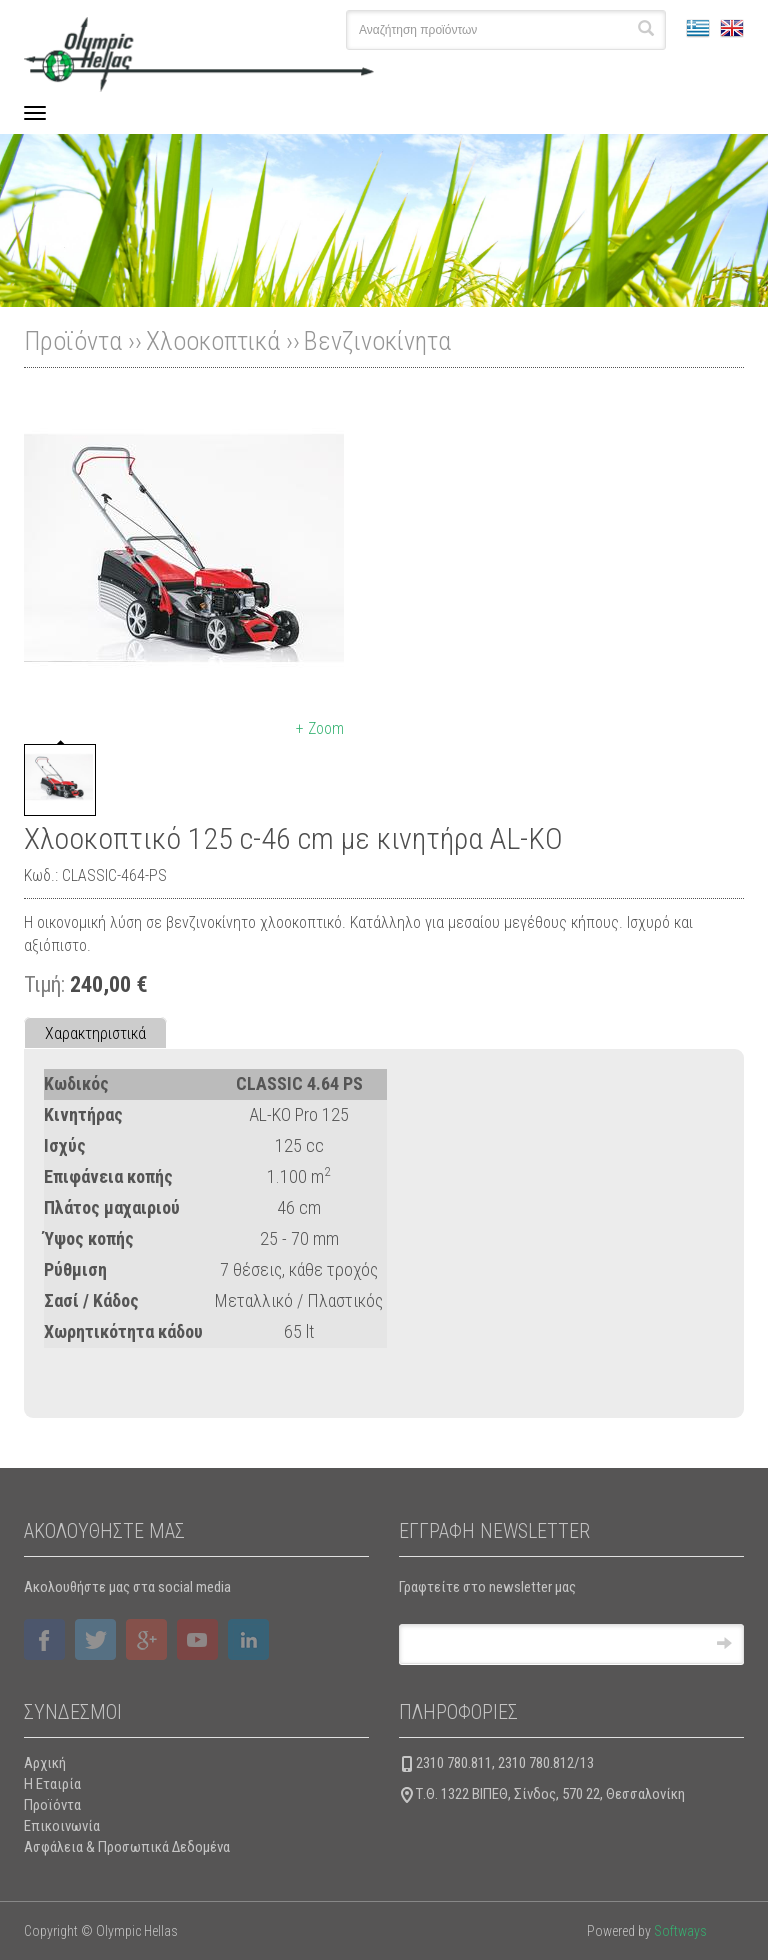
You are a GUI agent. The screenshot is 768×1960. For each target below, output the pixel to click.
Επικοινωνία (62, 1826)
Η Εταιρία (52, 1784)
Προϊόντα (52, 1805)
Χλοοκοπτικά (213, 341)
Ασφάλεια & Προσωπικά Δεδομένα (127, 1847)
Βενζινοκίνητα (377, 341)
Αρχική (45, 1763)
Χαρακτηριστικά (95, 1033)
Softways (680, 1931)
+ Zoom (320, 728)
